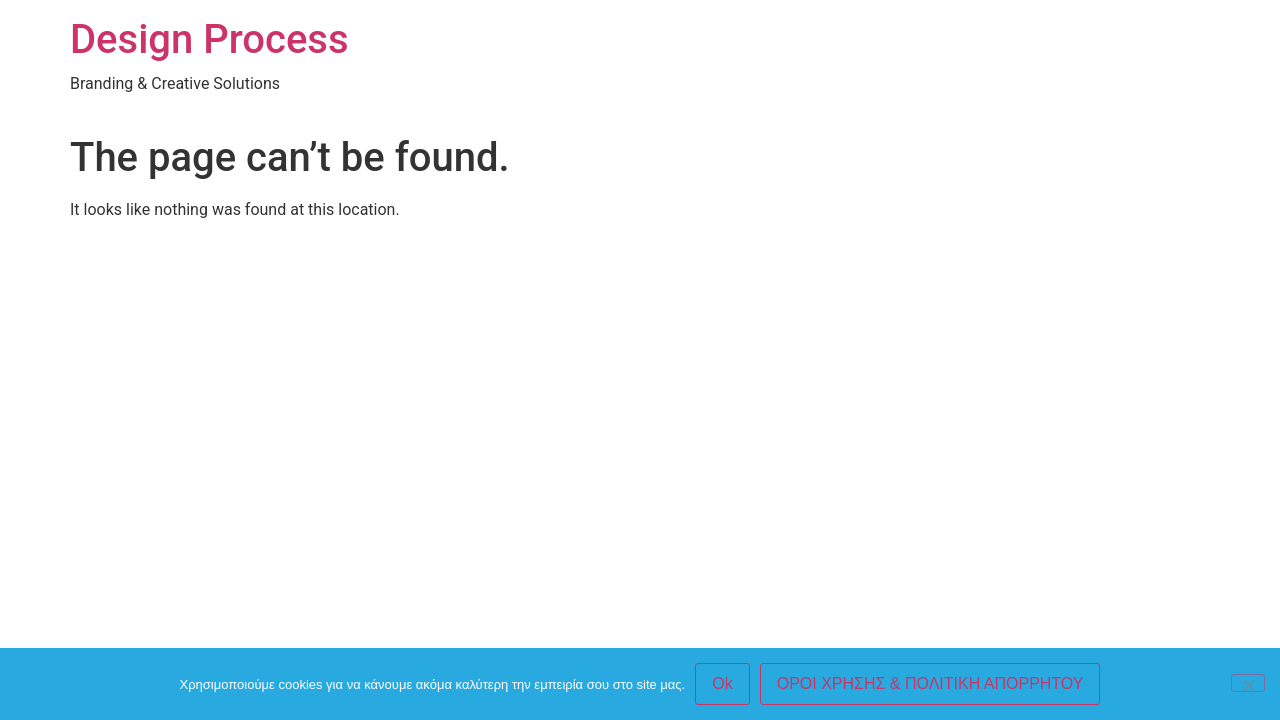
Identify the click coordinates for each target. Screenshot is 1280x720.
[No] (1248, 683)
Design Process (209, 39)
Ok (722, 683)
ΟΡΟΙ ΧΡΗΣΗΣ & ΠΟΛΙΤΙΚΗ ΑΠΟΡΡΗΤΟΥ (930, 683)
